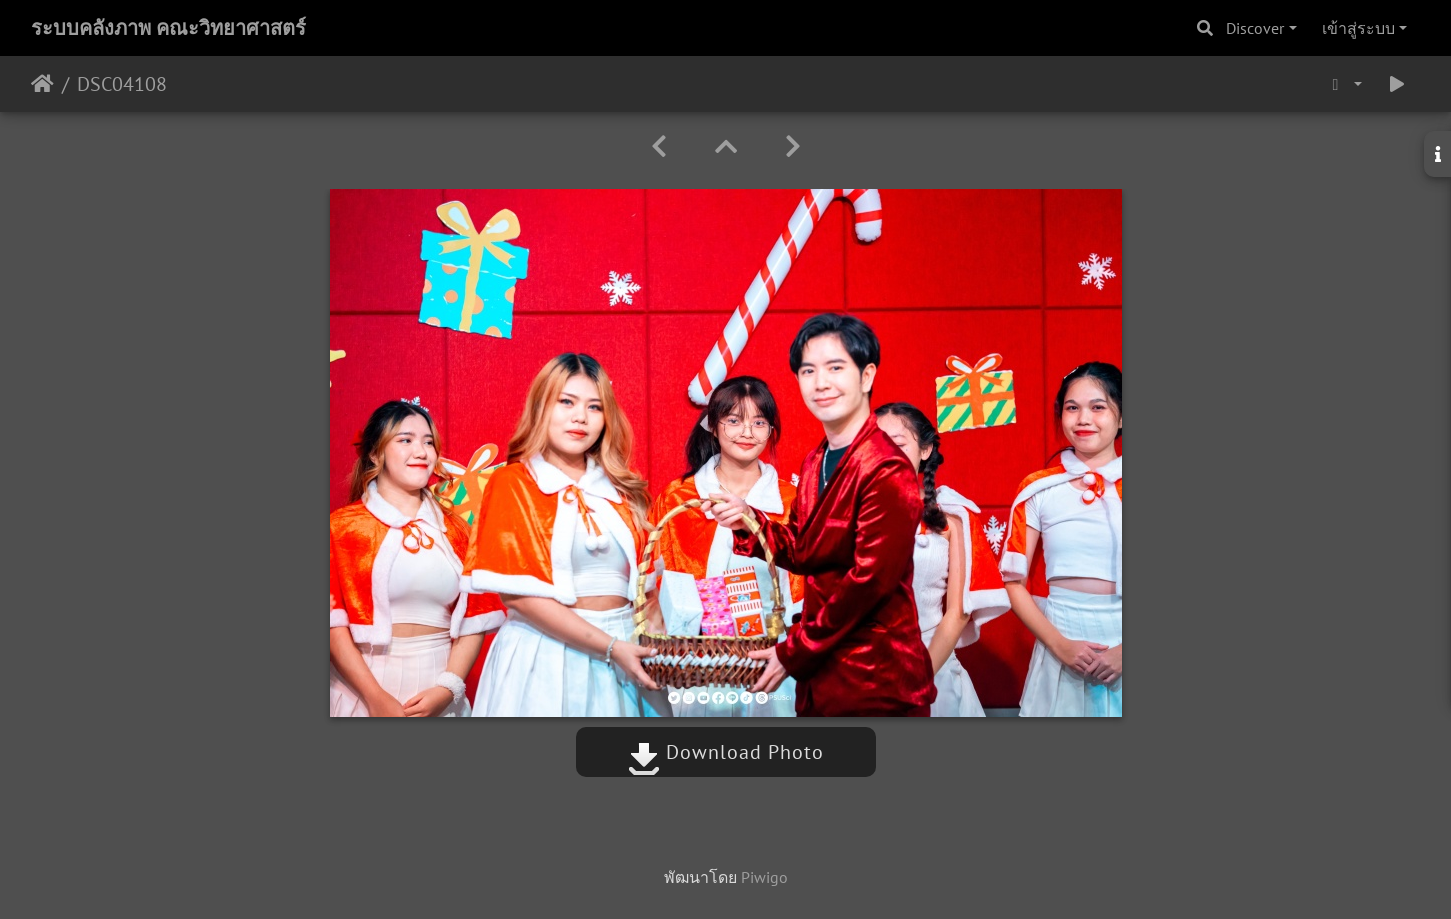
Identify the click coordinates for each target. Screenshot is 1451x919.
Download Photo (726, 752)
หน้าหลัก (42, 84)
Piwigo (764, 877)
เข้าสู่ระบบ (1358, 28)
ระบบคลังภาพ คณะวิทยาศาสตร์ (168, 28)
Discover (1255, 28)
